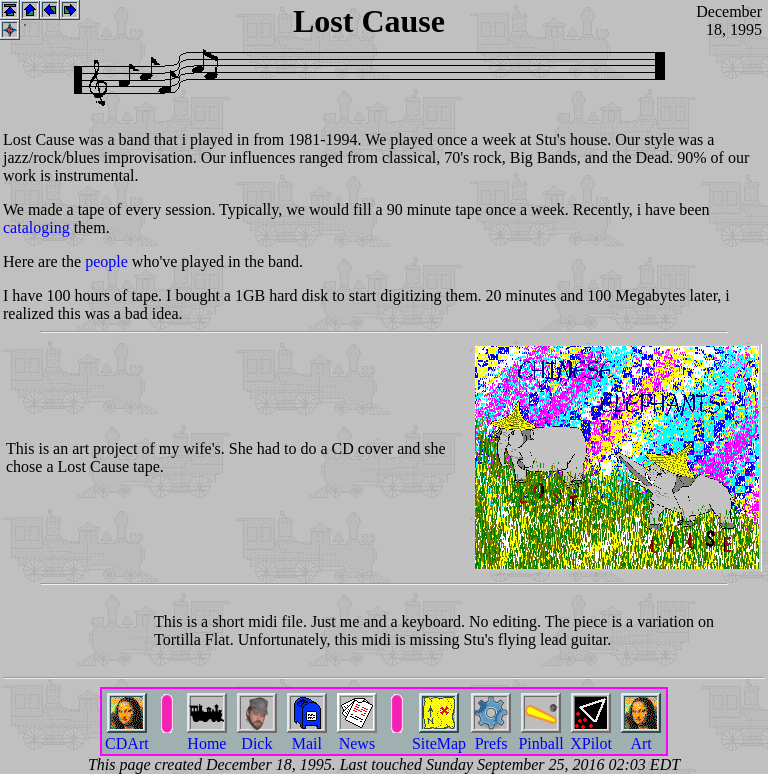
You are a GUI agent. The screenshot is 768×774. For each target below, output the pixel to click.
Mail (307, 735)
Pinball (540, 735)
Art (641, 735)
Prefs (491, 735)
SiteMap (439, 735)
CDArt (127, 735)
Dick (257, 735)
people (106, 261)
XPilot (591, 735)
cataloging (36, 227)
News (357, 735)
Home (207, 735)
